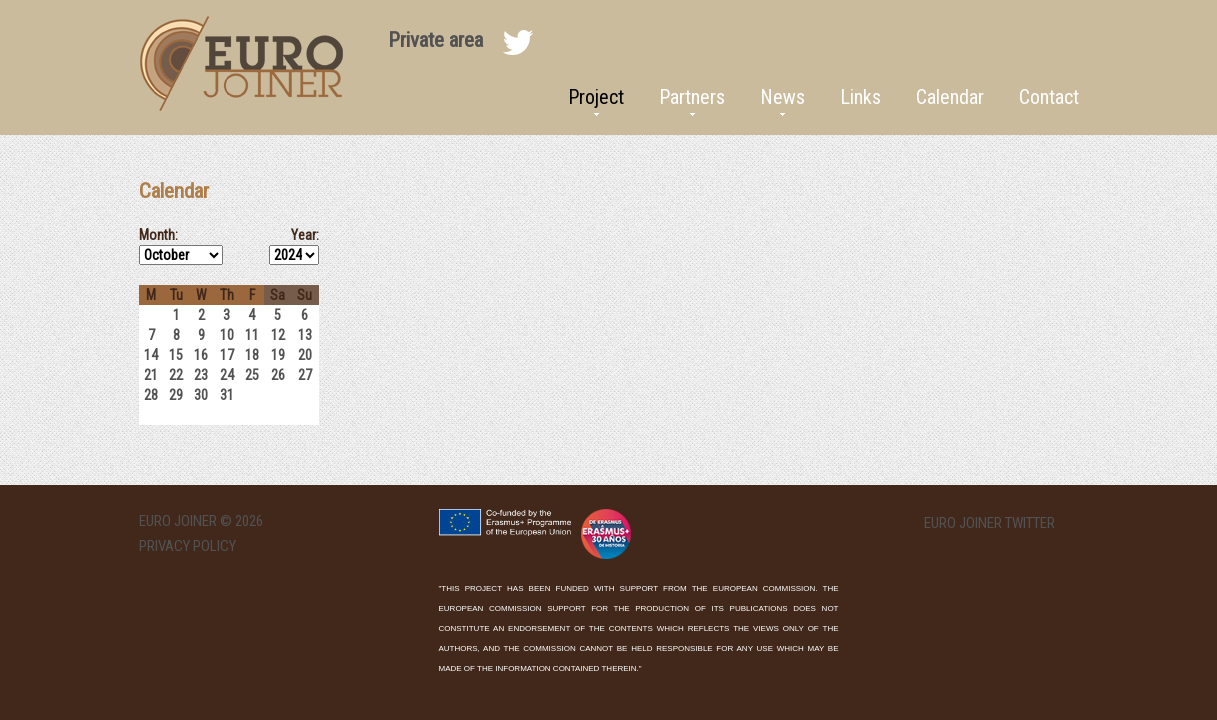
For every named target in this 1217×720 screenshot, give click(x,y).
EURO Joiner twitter (989, 523)
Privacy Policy (187, 546)
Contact (1049, 97)
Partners (692, 97)
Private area (435, 40)
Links (860, 97)
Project (596, 97)
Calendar (950, 97)
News (782, 97)
